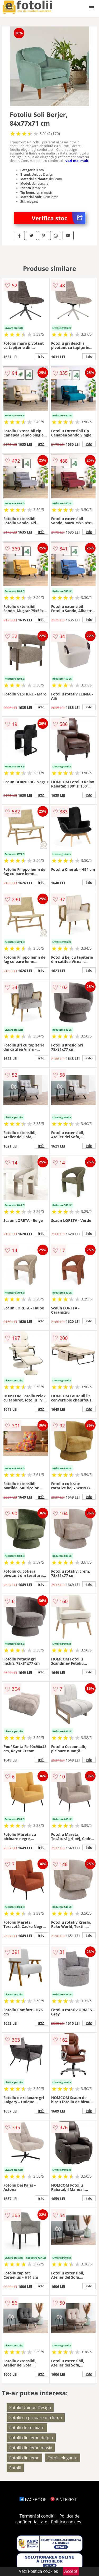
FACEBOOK (33, 2499)
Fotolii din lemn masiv (30, 2448)
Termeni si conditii (38, 2516)
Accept (71, 2571)
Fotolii (15, 2468)
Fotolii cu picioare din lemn (35, 2417)
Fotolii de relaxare (27, 2428)
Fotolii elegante (63, 2458)
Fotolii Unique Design (30, 2407)
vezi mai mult (77, 160)
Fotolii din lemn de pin (31, 2438)
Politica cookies (66, 2522)
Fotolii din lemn (24, 2458)
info (41, 356)
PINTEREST (63, 2499)
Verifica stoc (58, 218)
